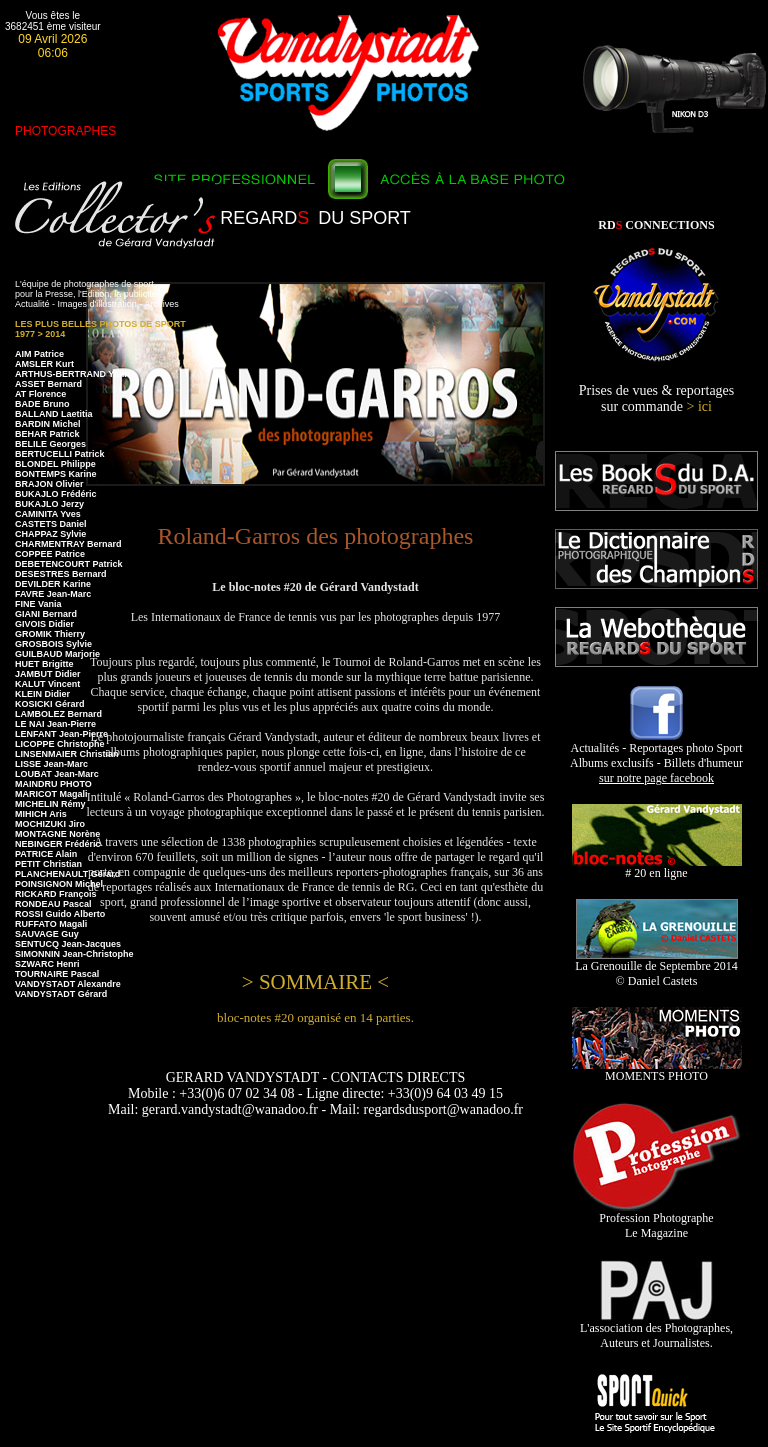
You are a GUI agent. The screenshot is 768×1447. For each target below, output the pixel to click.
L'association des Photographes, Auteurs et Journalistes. (656, 1330)
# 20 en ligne (657, 867)
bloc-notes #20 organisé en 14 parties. (315, 1017)
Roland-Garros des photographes (316, 536)
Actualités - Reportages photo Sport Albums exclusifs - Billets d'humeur (656, 757)
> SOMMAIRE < (315, 982)
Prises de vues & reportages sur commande (657, 398)
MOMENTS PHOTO (657, 1070)
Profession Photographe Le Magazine (656, 1220)
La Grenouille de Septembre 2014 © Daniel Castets (656, 968)
